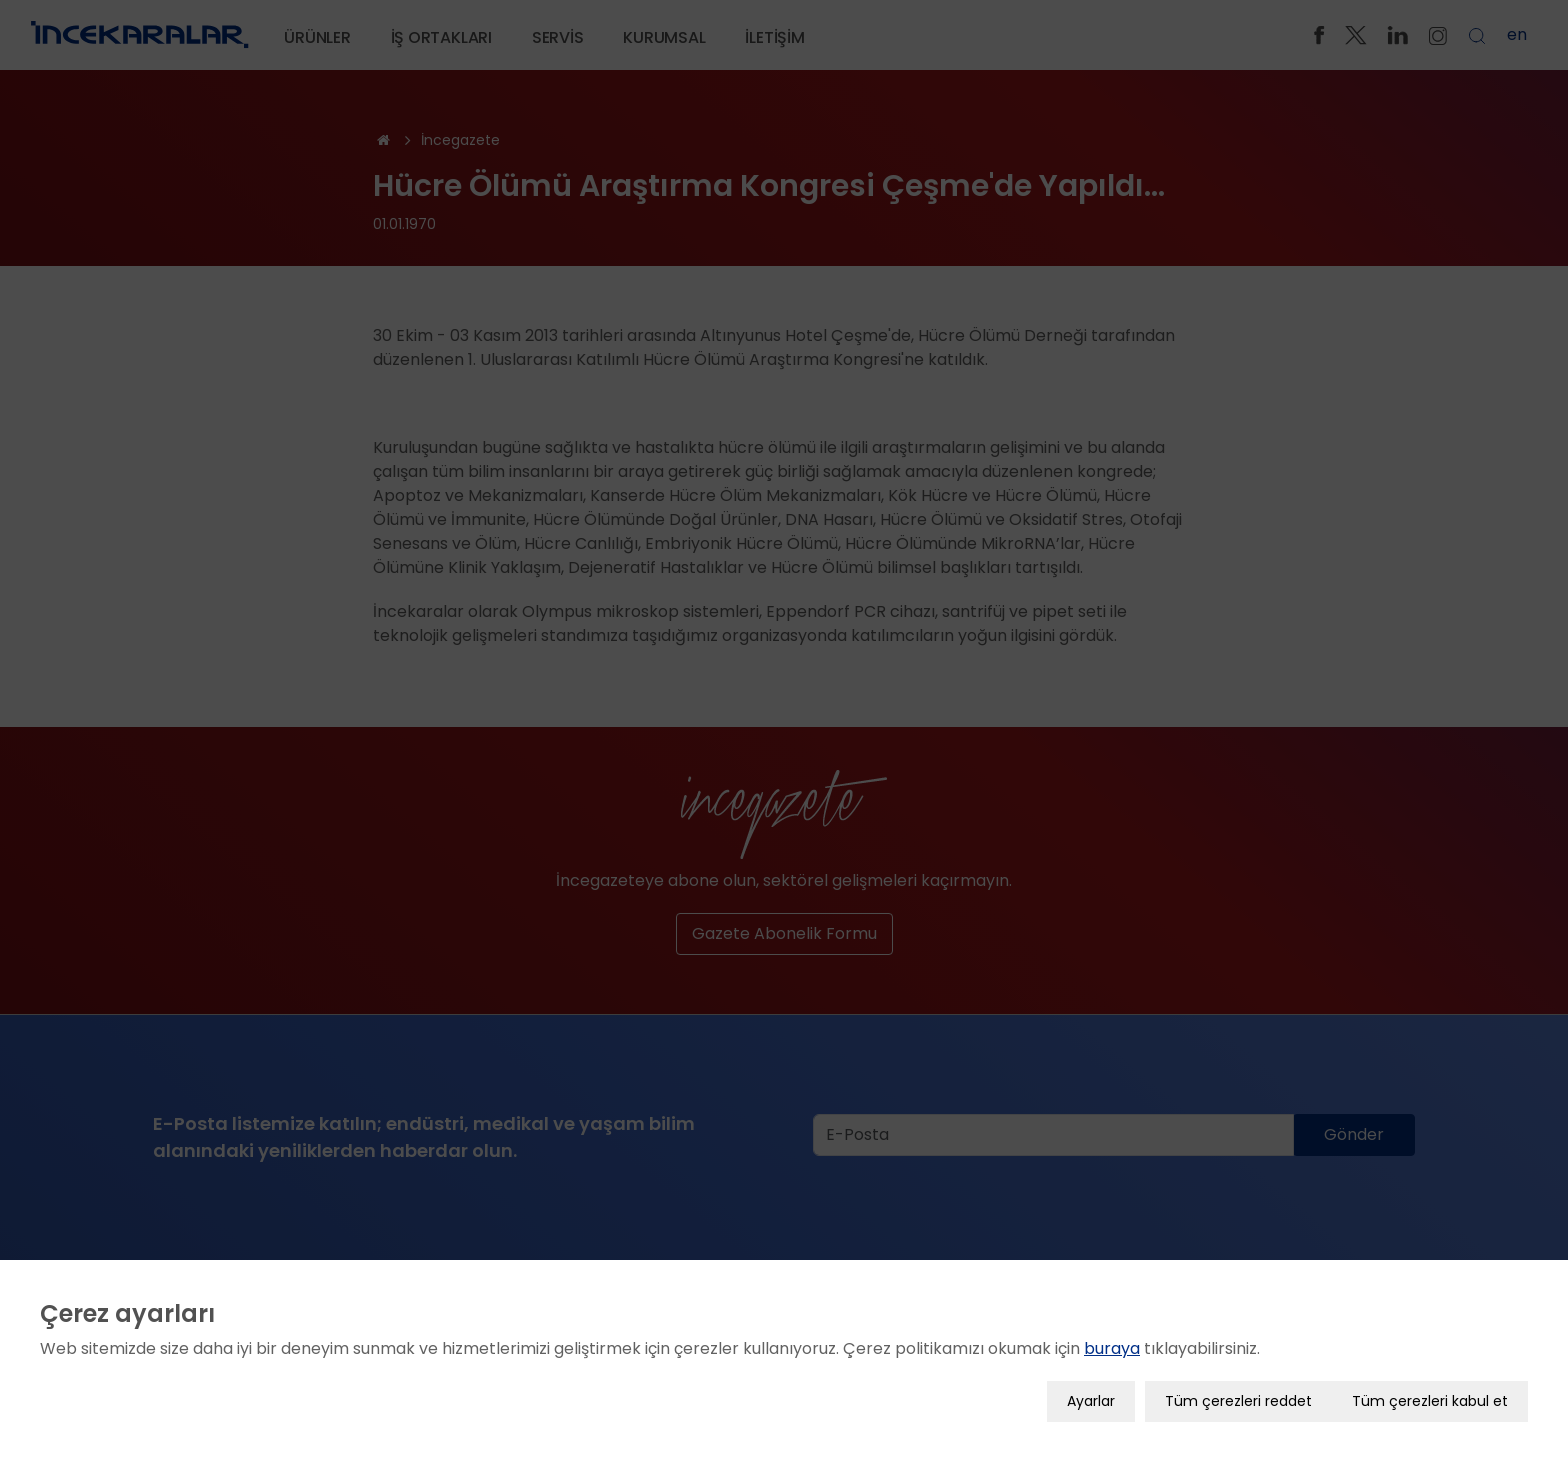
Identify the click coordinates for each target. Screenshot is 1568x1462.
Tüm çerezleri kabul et (1430, 1398)
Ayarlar (1091, 1398)
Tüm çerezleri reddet (1238, 1398)
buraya (1112, 1345)
